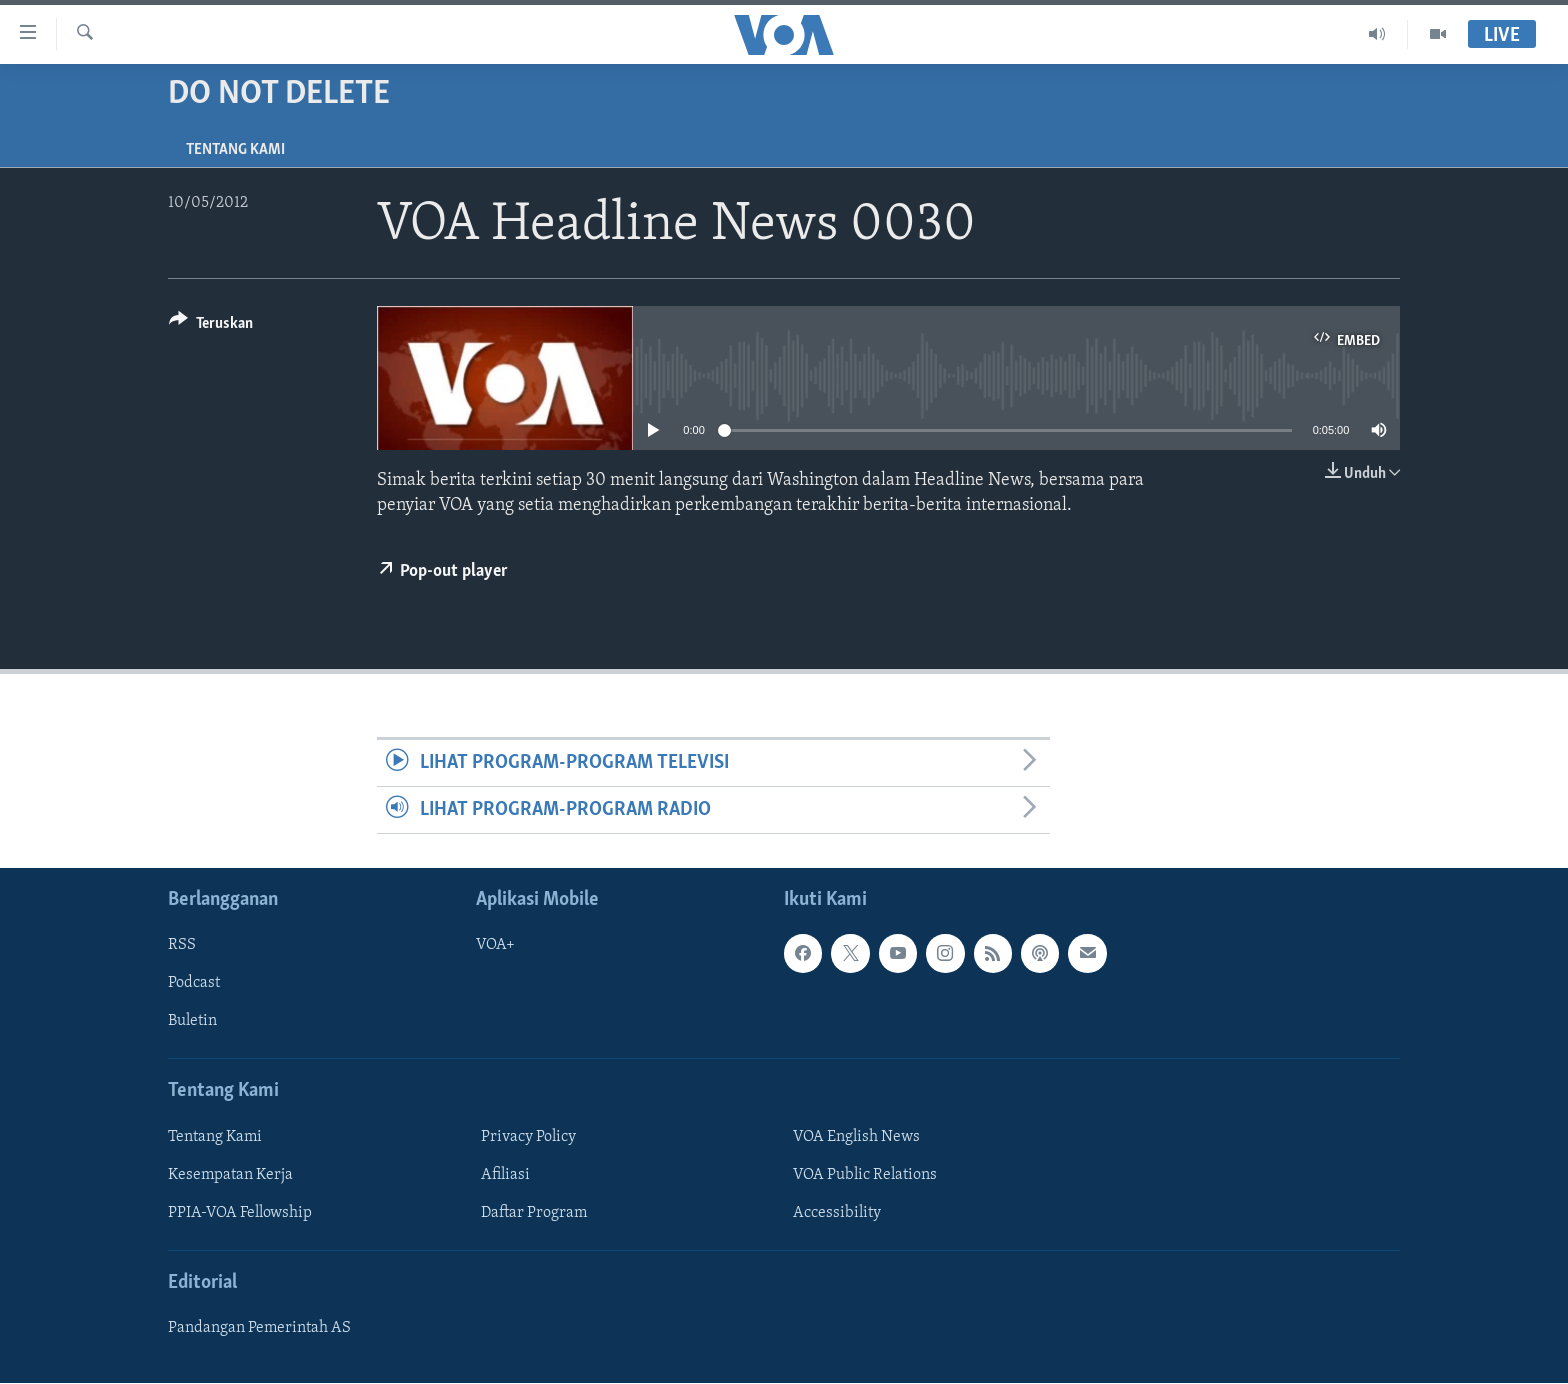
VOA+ (495, 946)
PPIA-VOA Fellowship (240, 1213)
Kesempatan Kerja (230, 1175)
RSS (182, 946)
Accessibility (837, 1213)
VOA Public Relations (865, 1175)
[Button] (211, 326)
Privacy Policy (528, 1137)
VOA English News (856, 1137)
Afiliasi (505, 1175)
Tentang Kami (235, 150)
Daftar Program (534, 1213)
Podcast (194, 984)
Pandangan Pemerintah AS (259, 1329)
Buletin (192, 1022)
